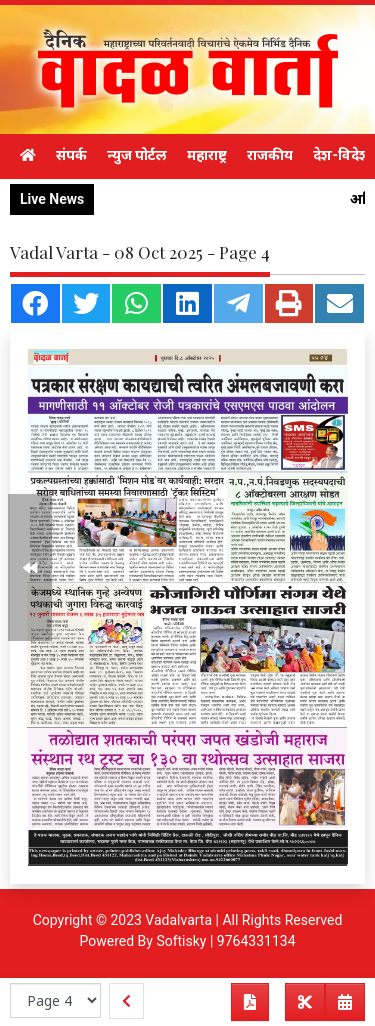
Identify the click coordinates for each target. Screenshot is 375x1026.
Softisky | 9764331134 (225, 941)
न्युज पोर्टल (137, 155)
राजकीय (270, 155)
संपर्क (71, 155)
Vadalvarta (178, 920)
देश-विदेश (341, 155)
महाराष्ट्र (207, 155)
